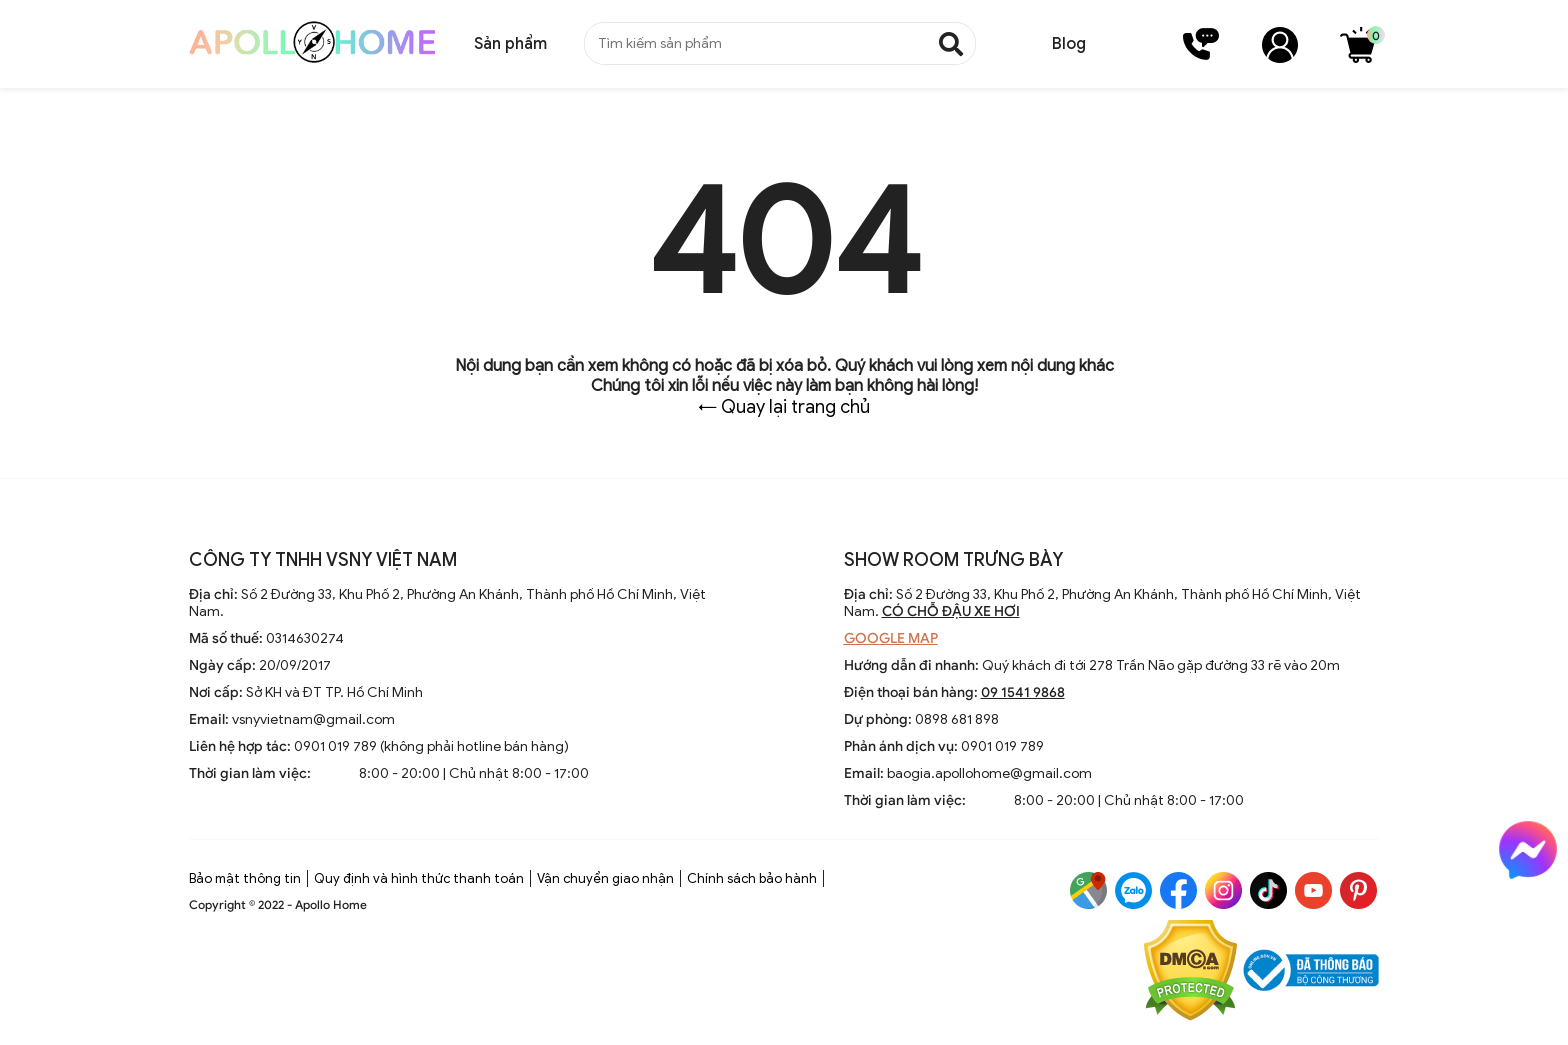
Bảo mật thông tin (245, 878)
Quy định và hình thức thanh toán (419, 878)
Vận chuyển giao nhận (605, 878)
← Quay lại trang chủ (784, 407)
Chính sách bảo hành (752, 878)
